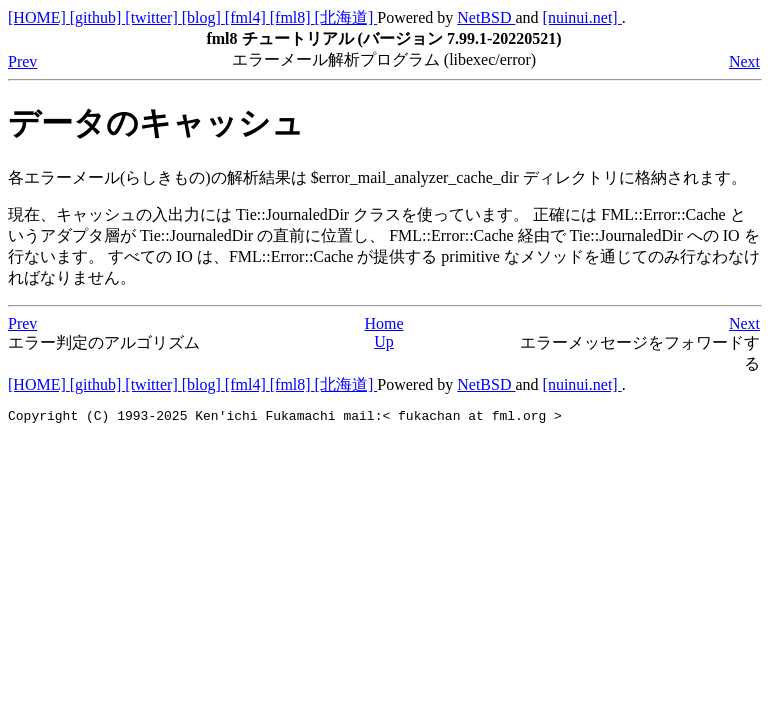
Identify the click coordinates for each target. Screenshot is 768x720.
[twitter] (153, 17)
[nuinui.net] (582, 17)
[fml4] (247, 17)
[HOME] (39, 17)
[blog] (203, 17)
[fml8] (292, 17)
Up (384, 341)
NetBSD (486, 17)
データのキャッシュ (156, 123)
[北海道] (346, 17)
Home (383, 323)
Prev (22, 61)
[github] (98, 17)
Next (744, 61)
